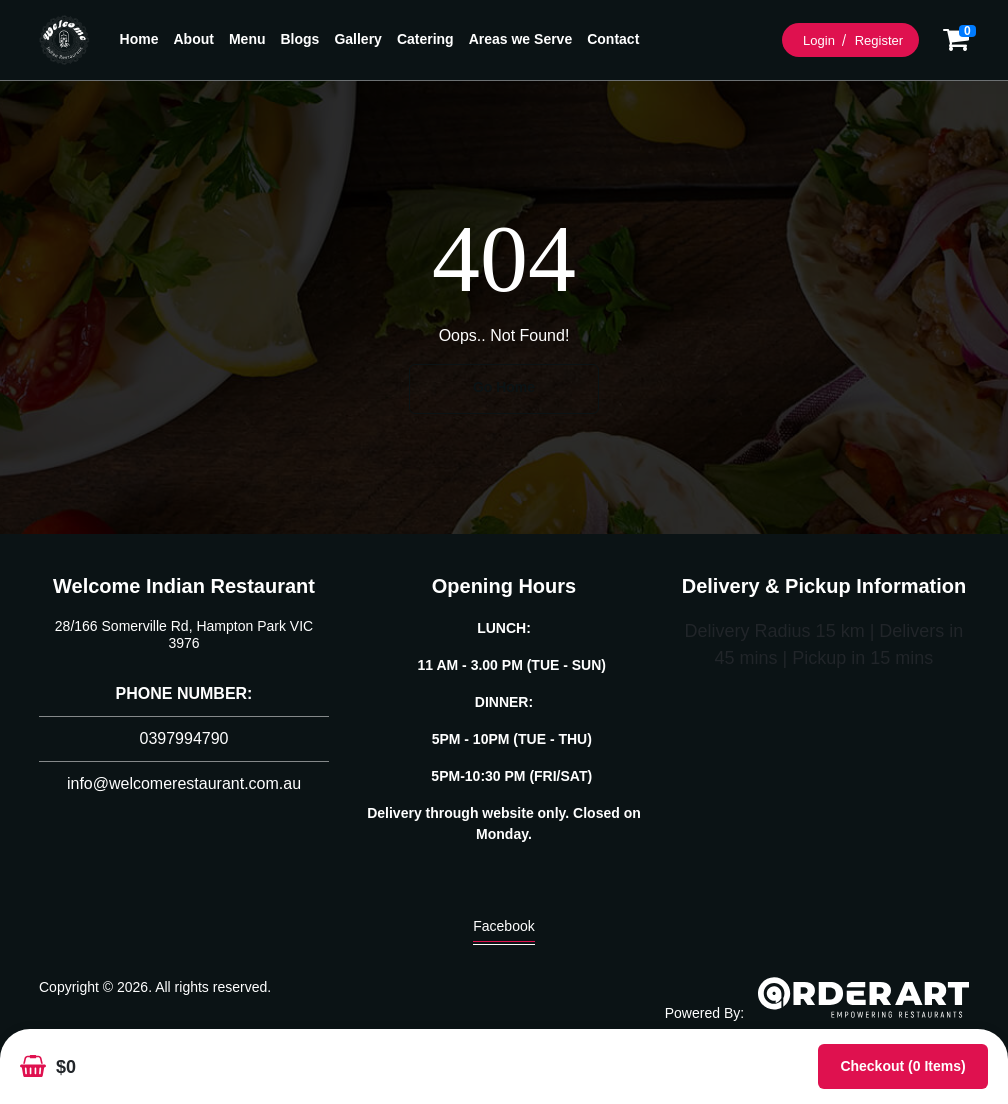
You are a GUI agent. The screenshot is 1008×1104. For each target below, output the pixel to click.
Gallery (357, 39)
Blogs (300, 39)
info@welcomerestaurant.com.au (184, 783)
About (194, 39)
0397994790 (184, 738)
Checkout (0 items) (902, 1066)
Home (139, 39)
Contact (613, 39)
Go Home (504, 387)
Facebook (503, 931)
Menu (247, 39)
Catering (425, 39)
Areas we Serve (521, 39)
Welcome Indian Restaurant (184, 586)
